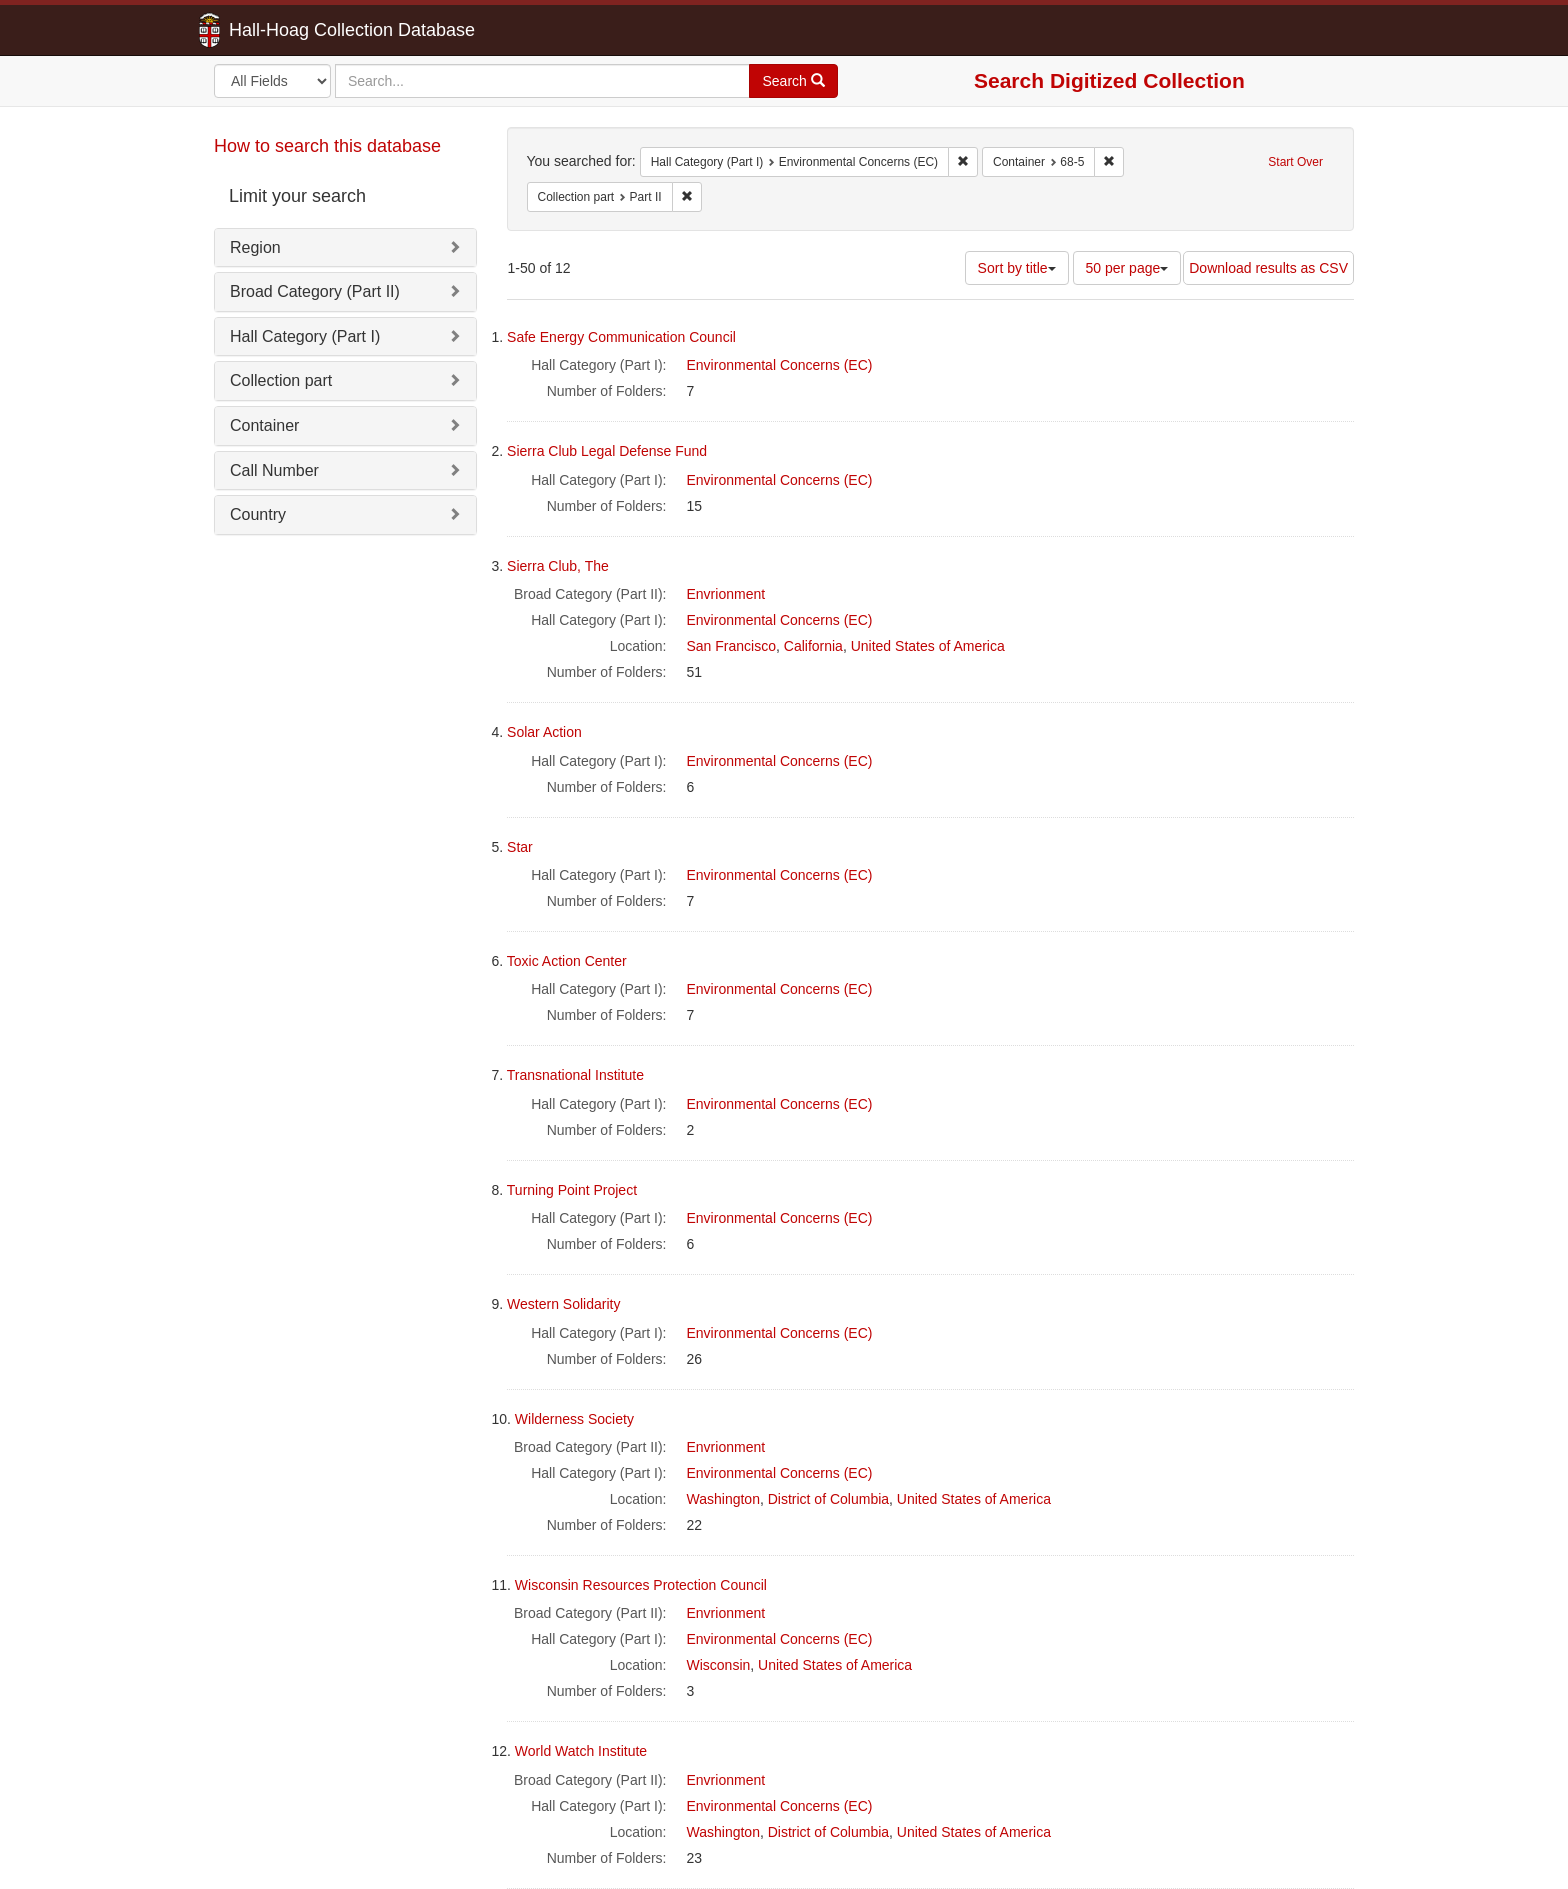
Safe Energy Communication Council (621, 337)
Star (520, 847)
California (813, 646)
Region (255, 247)
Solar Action (544, 732)
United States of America (928, 646)
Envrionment (726, 594)
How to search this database (327, 146)
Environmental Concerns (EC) (780, 365)
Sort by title (1017, 268)
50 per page (1127, 268)
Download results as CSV (1268, 268)
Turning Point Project (572, 1190)
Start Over (1295, 162)
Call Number (274, 470)
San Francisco (731, 646)
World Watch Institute (581, 1751)
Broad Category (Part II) (315, 291)
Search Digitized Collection (1109, 80)
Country (258, 514)
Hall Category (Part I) (305, 336)
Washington (723, 1499)
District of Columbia (828, 1499)
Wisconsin (719, 1665)
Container (264, 425)
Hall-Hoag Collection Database (289, 30)
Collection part (281, 380)
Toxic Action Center (567, 961)
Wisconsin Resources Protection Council (641, 1585)
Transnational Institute (575, 1075)
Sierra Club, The (558, 566)
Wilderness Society (574, 1419)
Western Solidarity (563, 1304)
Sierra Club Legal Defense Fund (607, 451)
